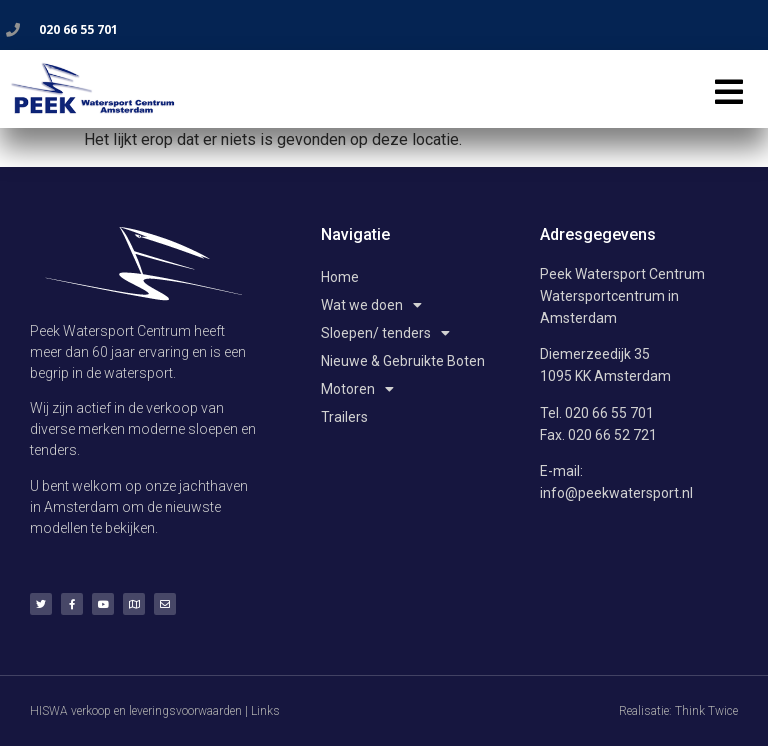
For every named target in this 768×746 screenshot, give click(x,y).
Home (340, 277)
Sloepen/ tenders (385, 333)
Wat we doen (371, 305)
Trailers (344, 417)
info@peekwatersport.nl (616, 493)
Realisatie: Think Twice (678, 711)
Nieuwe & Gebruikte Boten (403, 361)
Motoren (357, 389)
